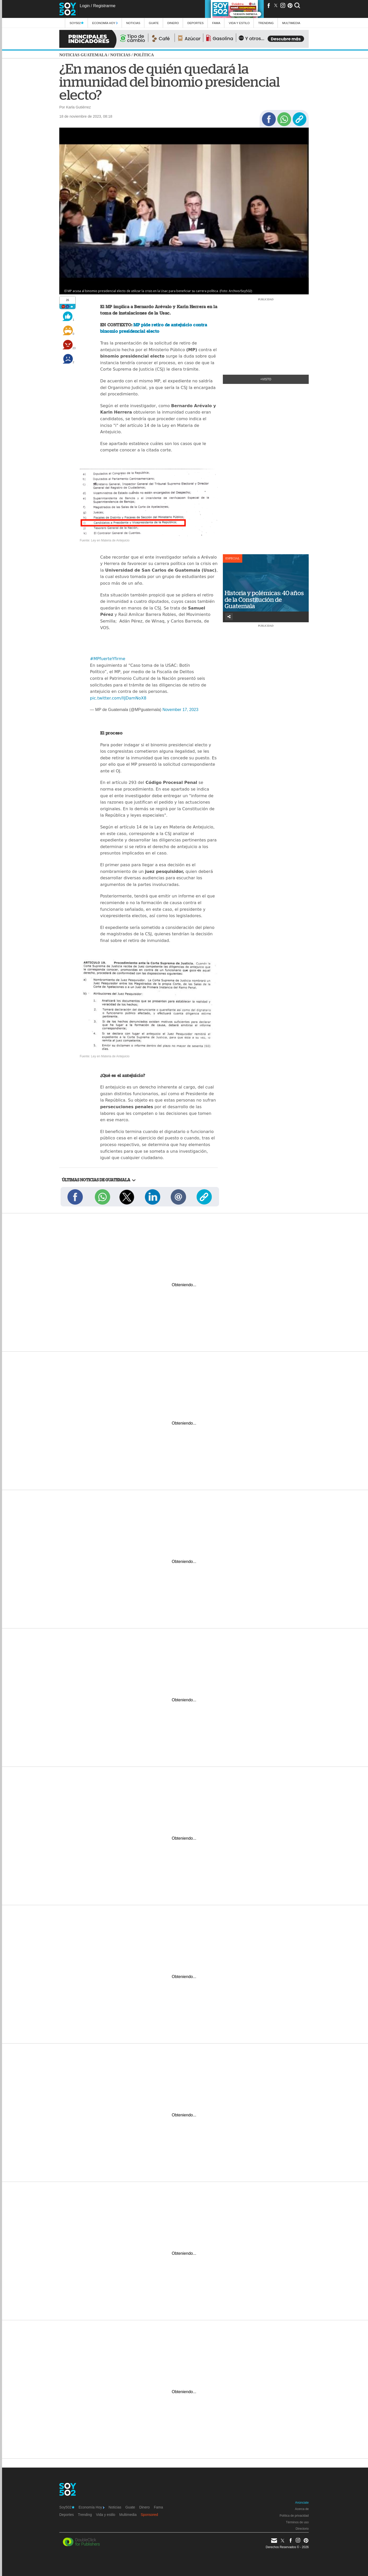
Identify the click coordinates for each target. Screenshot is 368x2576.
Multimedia (128, 2515)
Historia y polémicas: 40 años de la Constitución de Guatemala (264, 599)
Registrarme (104, 6)
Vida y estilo (239, 23)
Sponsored (149, 2515)
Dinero (173, 23)
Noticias (133, 23)
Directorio (302, 2528)
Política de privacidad (294, 2515)
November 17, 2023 (181, 709)
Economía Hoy (105, 23)
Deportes (195, 23)
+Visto (265, 379)
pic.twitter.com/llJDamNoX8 (118, 698)
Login (85, 6)
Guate (154, 23)
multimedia (291, 23)
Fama (216, 23)
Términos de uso (297, 2522)
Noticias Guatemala (83, 55)
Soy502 (77, 23)
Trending (266, 23)
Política (144, 55)
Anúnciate (302, 2502)
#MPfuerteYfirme (107, 658)
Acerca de (302, 2509)
